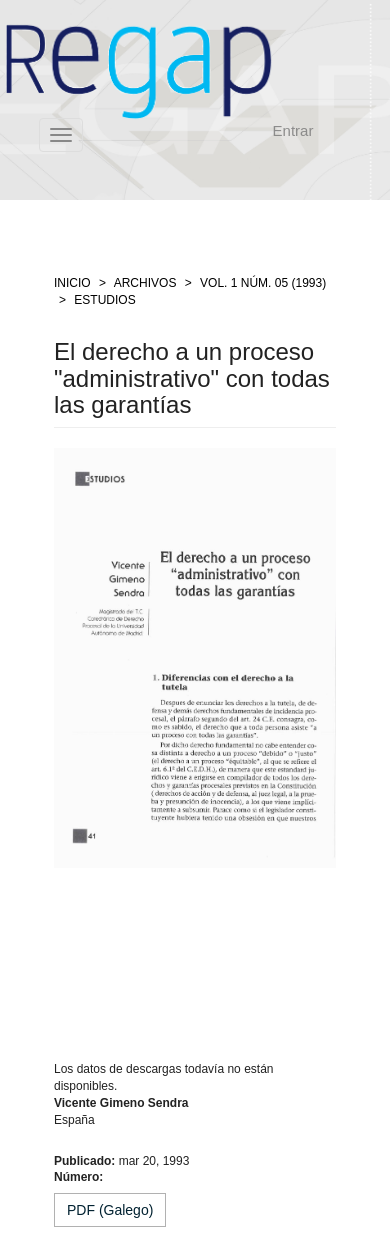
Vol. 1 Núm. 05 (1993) (263, 283)
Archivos (145, 283)
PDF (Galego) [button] (110, 1210)
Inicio (72, 283)
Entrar (293, 130)
